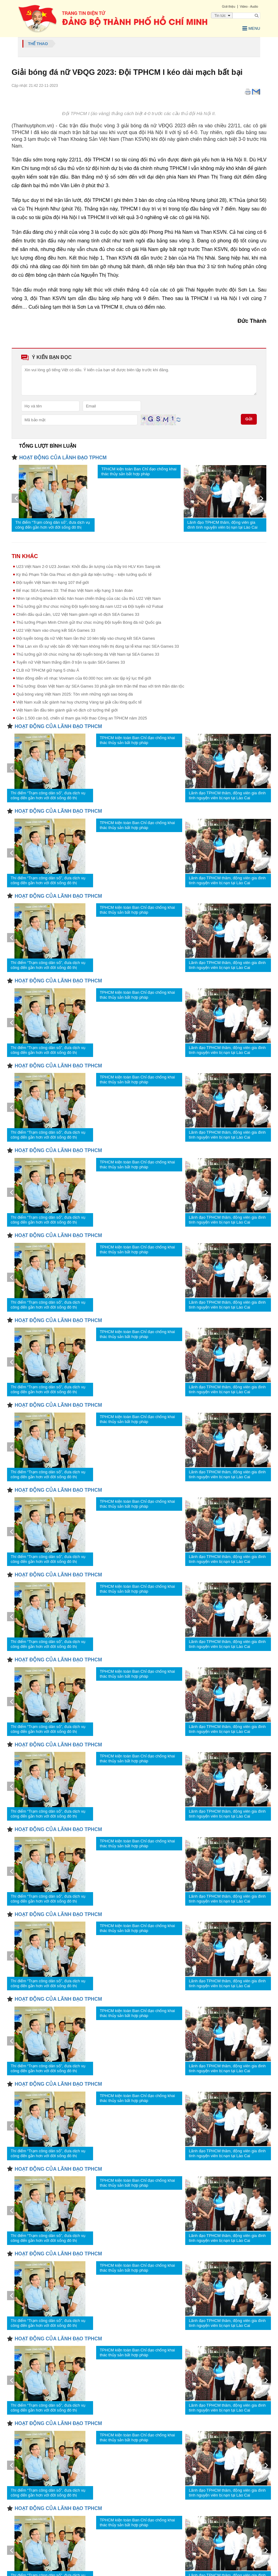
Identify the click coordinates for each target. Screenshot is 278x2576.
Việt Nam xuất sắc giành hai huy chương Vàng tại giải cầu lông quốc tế (79, 698)
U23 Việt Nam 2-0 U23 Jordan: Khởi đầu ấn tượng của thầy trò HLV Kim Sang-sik (88, 563)
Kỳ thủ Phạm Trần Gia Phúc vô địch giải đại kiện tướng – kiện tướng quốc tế (83, 571)
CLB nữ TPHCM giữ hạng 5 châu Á (47, 667)
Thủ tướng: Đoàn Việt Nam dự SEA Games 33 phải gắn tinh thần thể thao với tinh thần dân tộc (100, 683)
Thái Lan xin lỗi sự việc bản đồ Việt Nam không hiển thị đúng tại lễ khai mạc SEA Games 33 (97, 643)
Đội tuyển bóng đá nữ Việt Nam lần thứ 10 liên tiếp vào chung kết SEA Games (85, 635)
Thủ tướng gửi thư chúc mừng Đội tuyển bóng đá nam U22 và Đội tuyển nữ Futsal (89, 603)
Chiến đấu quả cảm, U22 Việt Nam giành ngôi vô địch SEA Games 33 (77, 611)
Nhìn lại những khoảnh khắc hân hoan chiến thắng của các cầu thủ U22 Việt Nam (88, 595)
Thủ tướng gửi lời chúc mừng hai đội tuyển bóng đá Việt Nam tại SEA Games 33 (87, 651)
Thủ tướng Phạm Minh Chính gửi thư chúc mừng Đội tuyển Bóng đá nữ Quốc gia (88, 619)
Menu (240, 28)
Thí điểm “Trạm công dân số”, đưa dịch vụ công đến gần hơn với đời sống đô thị (52, 521)
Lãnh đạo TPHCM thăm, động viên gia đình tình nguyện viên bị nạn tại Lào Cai (222, 521)
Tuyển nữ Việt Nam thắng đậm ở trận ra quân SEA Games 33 (70, 659)
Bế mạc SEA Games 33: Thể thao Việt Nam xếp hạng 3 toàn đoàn (74, 587)
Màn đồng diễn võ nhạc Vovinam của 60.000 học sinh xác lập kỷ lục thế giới (83, 675)
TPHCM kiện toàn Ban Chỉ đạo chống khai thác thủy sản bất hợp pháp (139, 468)
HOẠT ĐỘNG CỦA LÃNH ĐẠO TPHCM (63, 454)
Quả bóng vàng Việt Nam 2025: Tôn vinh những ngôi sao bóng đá (74, 690)
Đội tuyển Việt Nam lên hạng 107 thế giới (52, 579)
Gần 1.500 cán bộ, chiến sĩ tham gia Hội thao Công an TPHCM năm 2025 (81, 714)
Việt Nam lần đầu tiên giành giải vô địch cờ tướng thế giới (67, 706)
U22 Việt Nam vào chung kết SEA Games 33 (55, 627)
